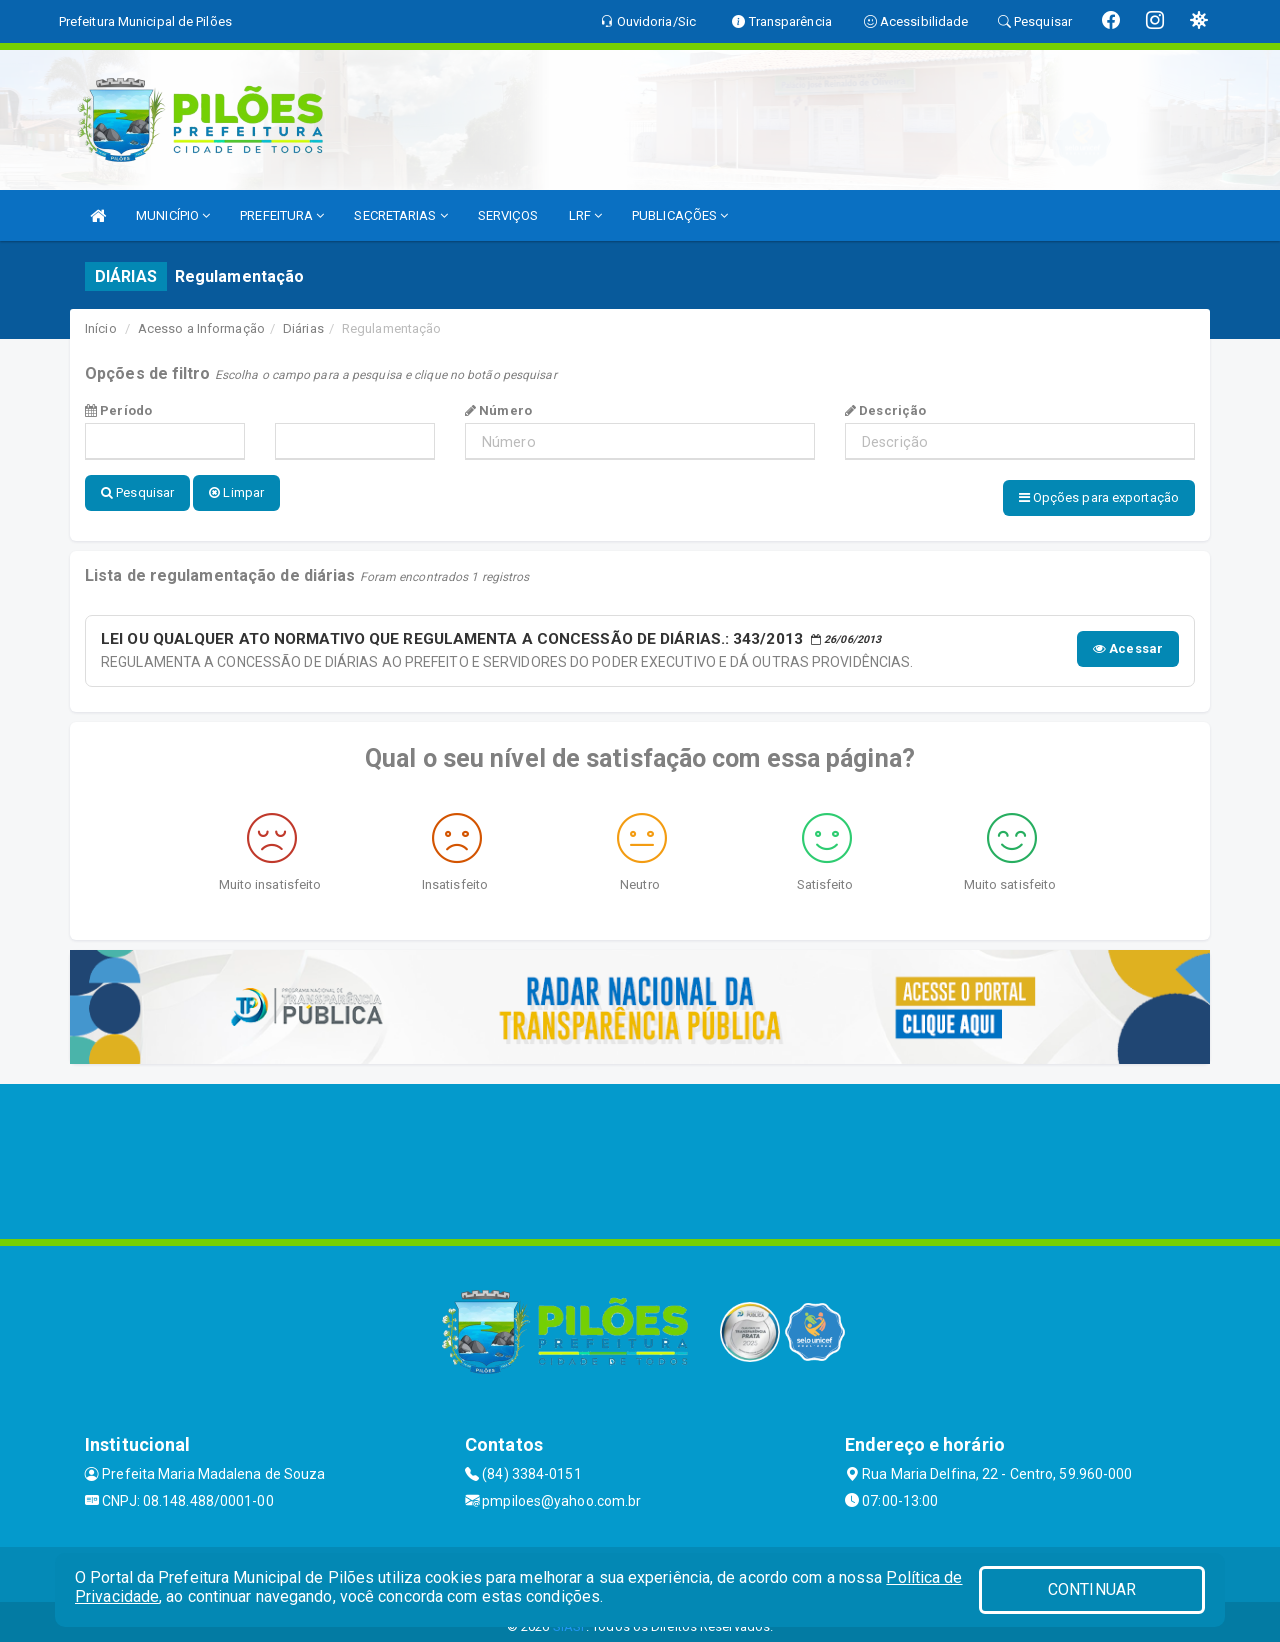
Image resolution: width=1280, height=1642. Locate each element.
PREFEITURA (282, 215)
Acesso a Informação (201, 328)
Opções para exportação (1099, 497)
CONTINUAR (1092, 1589)
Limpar (236, 492)
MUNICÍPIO (173, 215)
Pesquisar (137, 492)
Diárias (303, 328)
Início (101, 328)
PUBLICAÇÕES (680, 215)
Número (498, 410)
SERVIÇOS (508, 215)
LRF (586, 215)
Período (118, 410)
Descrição (885, 410)
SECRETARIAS (400, 215)
